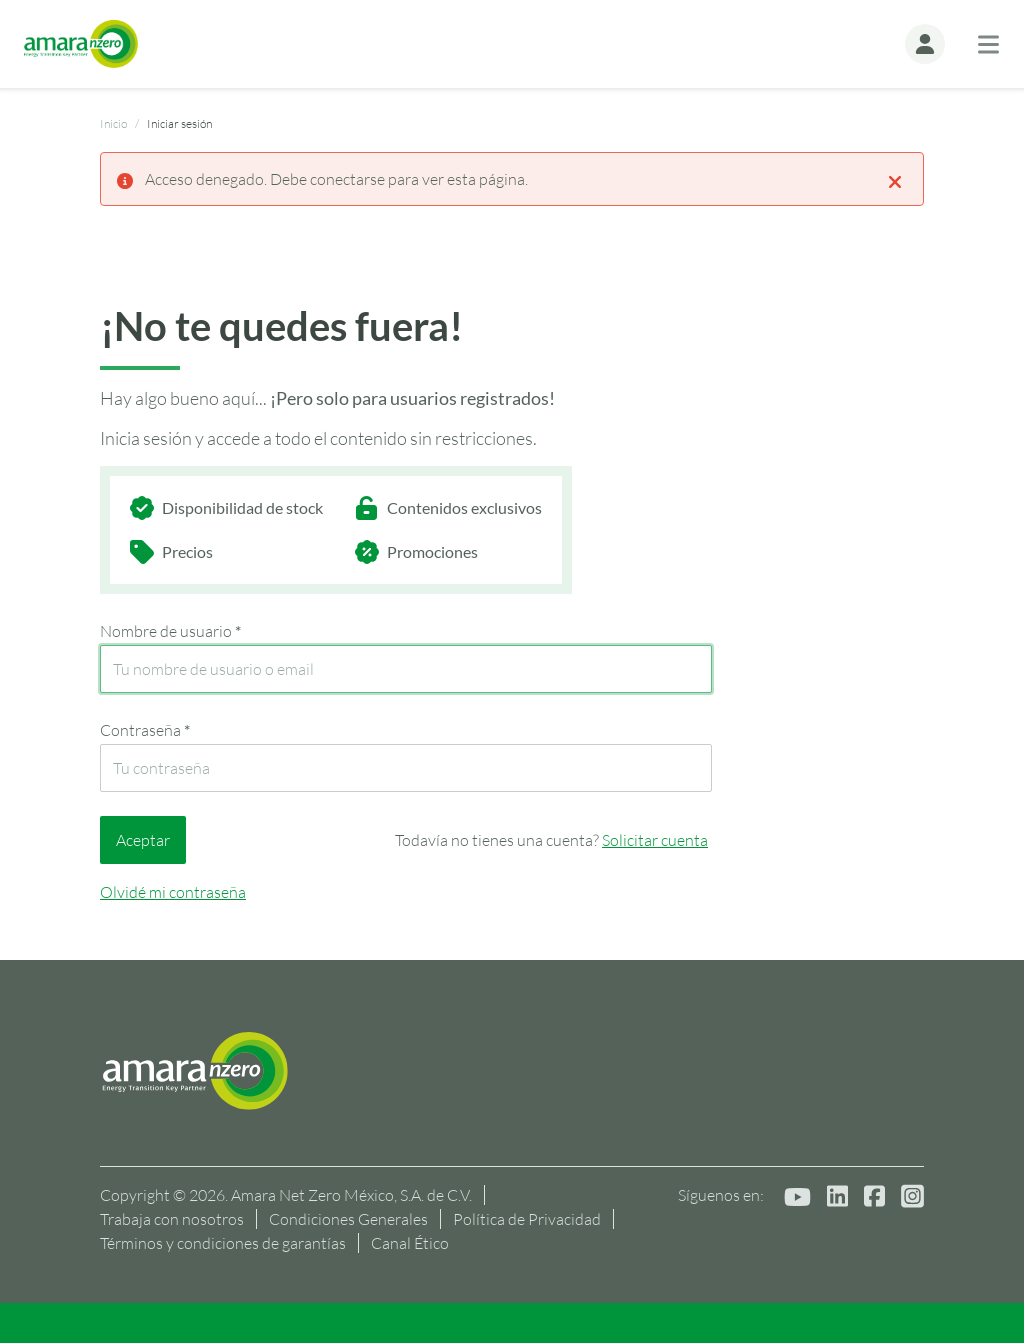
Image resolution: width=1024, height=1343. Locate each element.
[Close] (895, 180)
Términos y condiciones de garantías (223, 1243)
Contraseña (145, 730)
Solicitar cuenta (655, 840)
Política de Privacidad (527, 1219)
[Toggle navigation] (988, 44)
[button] (925, 44)
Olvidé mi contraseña (173, 892)
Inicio (113, 123)
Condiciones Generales (348, 1219)
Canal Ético (410, 1243)
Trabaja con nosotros (172, 1219)
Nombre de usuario (170, 631)
